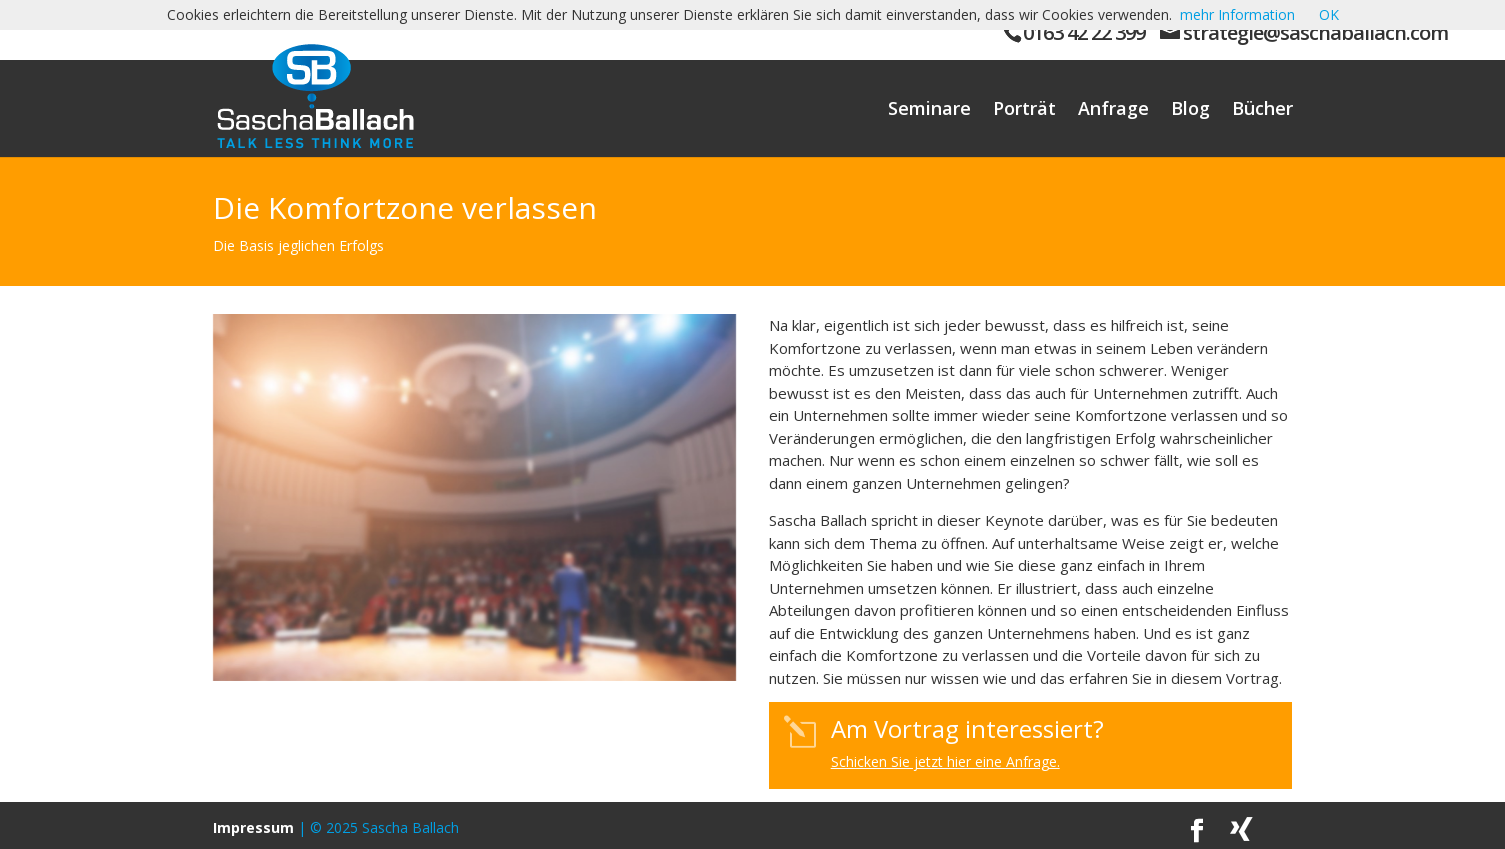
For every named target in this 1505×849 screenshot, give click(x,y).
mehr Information (1237, 14)
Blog (1190, 110)
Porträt (1024, 110)
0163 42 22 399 (1084, 32)
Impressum (253, 827)
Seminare (929, 110)
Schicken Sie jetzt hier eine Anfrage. (945, 761)
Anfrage (1113, 110)
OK (1329, 14)
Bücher (1262, 110)
